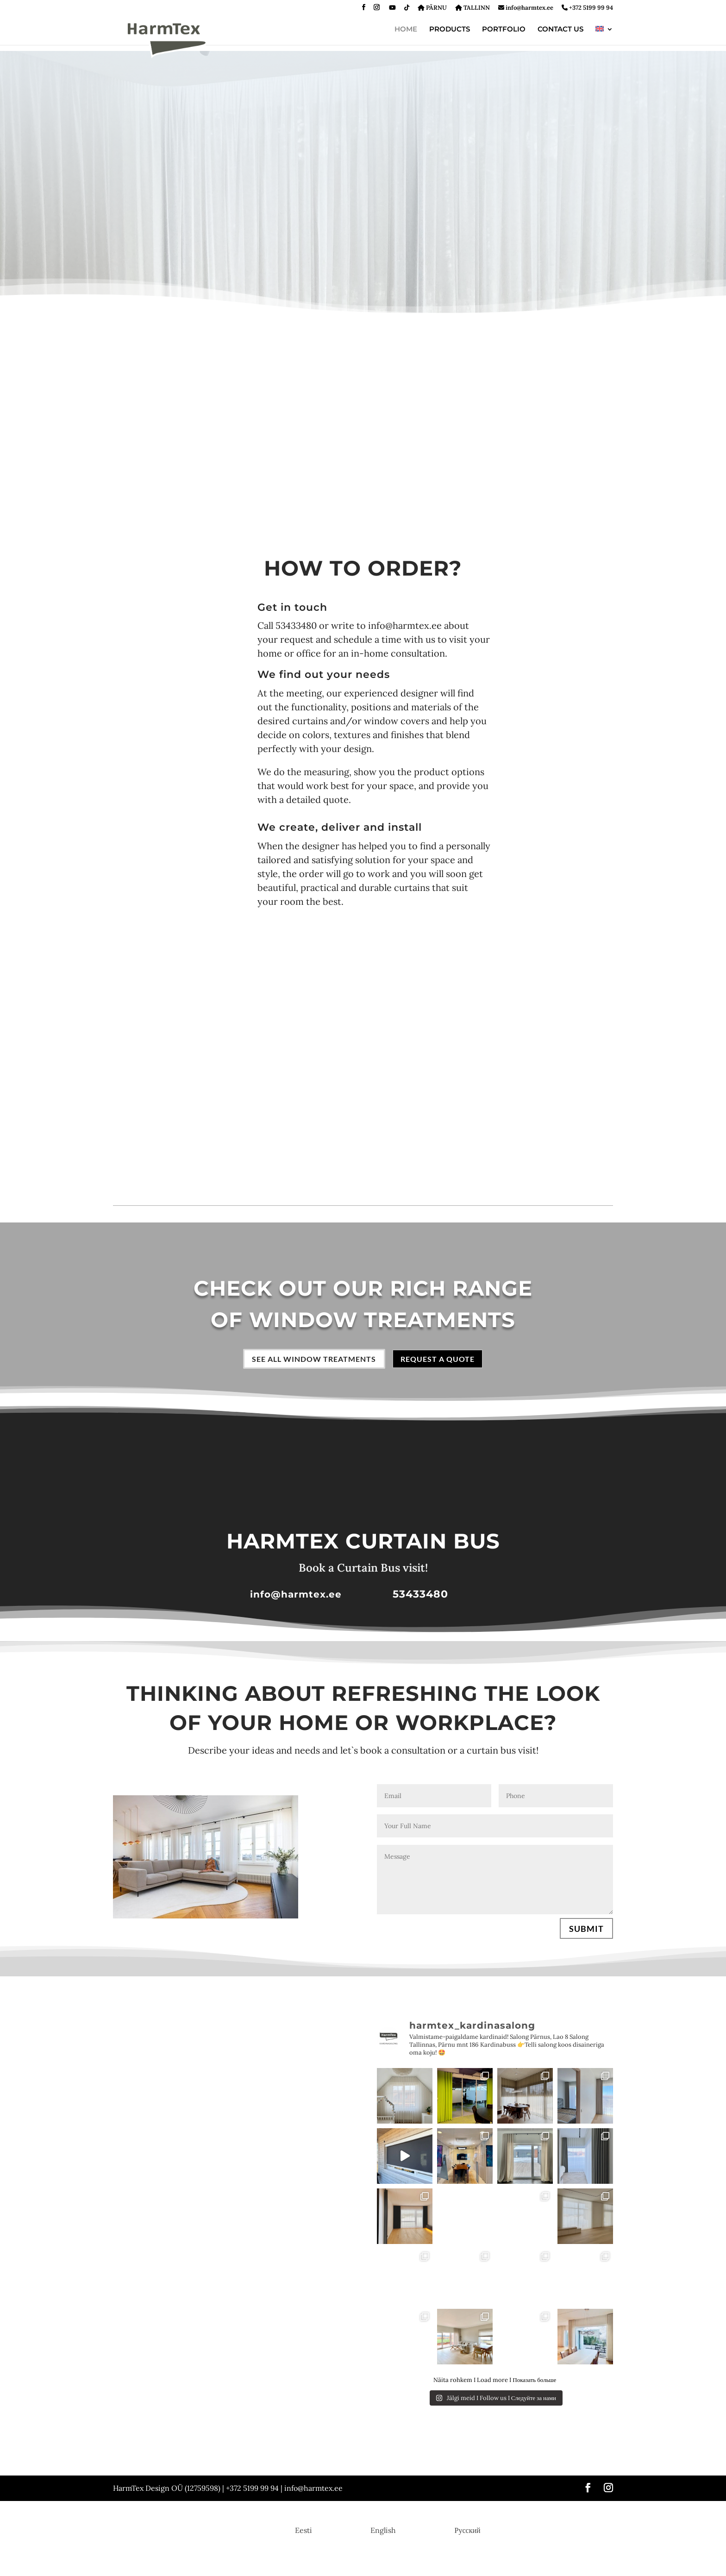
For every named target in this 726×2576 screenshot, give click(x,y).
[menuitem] (604, 35)
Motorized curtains (250, 2464)
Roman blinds (270, 2452)
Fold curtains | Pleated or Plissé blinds (350, 2452)
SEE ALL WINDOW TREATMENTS (310, 1360)
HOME (405, 30)
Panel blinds (552, 2452)
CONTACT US (560, 30)
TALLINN (472, 8)
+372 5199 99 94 (587, 8)
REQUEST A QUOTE (445, 1360)
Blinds (421, 2452)
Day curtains (130, 2452)
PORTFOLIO (504, 30)
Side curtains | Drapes (187, 2452)
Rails (233, 2452)
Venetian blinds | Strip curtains (483, 2452)
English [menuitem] (383, 2532)
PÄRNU (432, 8)
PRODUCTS (449, 30)
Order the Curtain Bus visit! (324, 2464)
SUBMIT (586, 1930)
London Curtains (135, 2464)
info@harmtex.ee (525, 8)
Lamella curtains (191, 2464)
